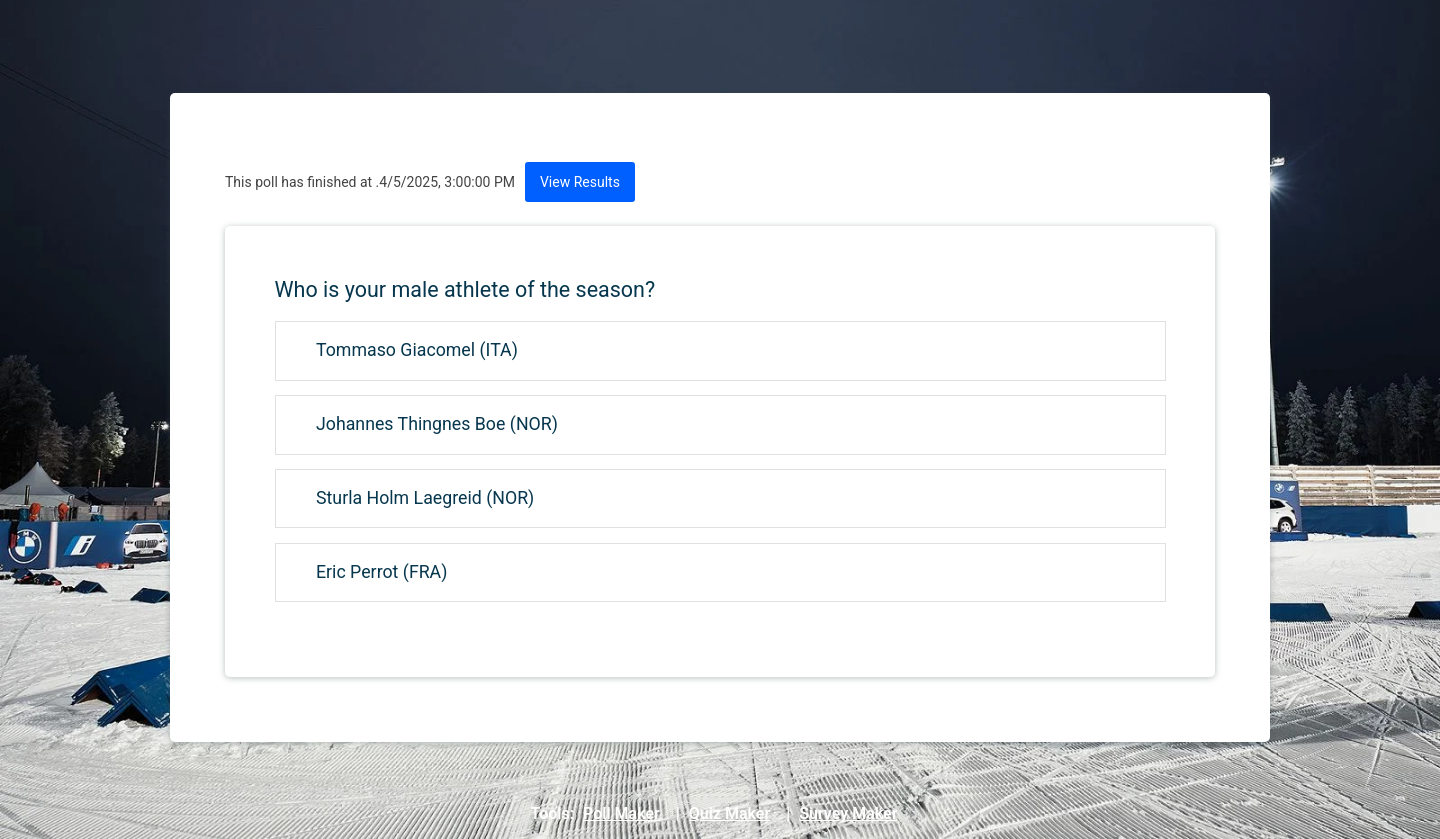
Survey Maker (848, 813)
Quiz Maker (729, 813)
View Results (580, 182)
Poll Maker (621, 813)
